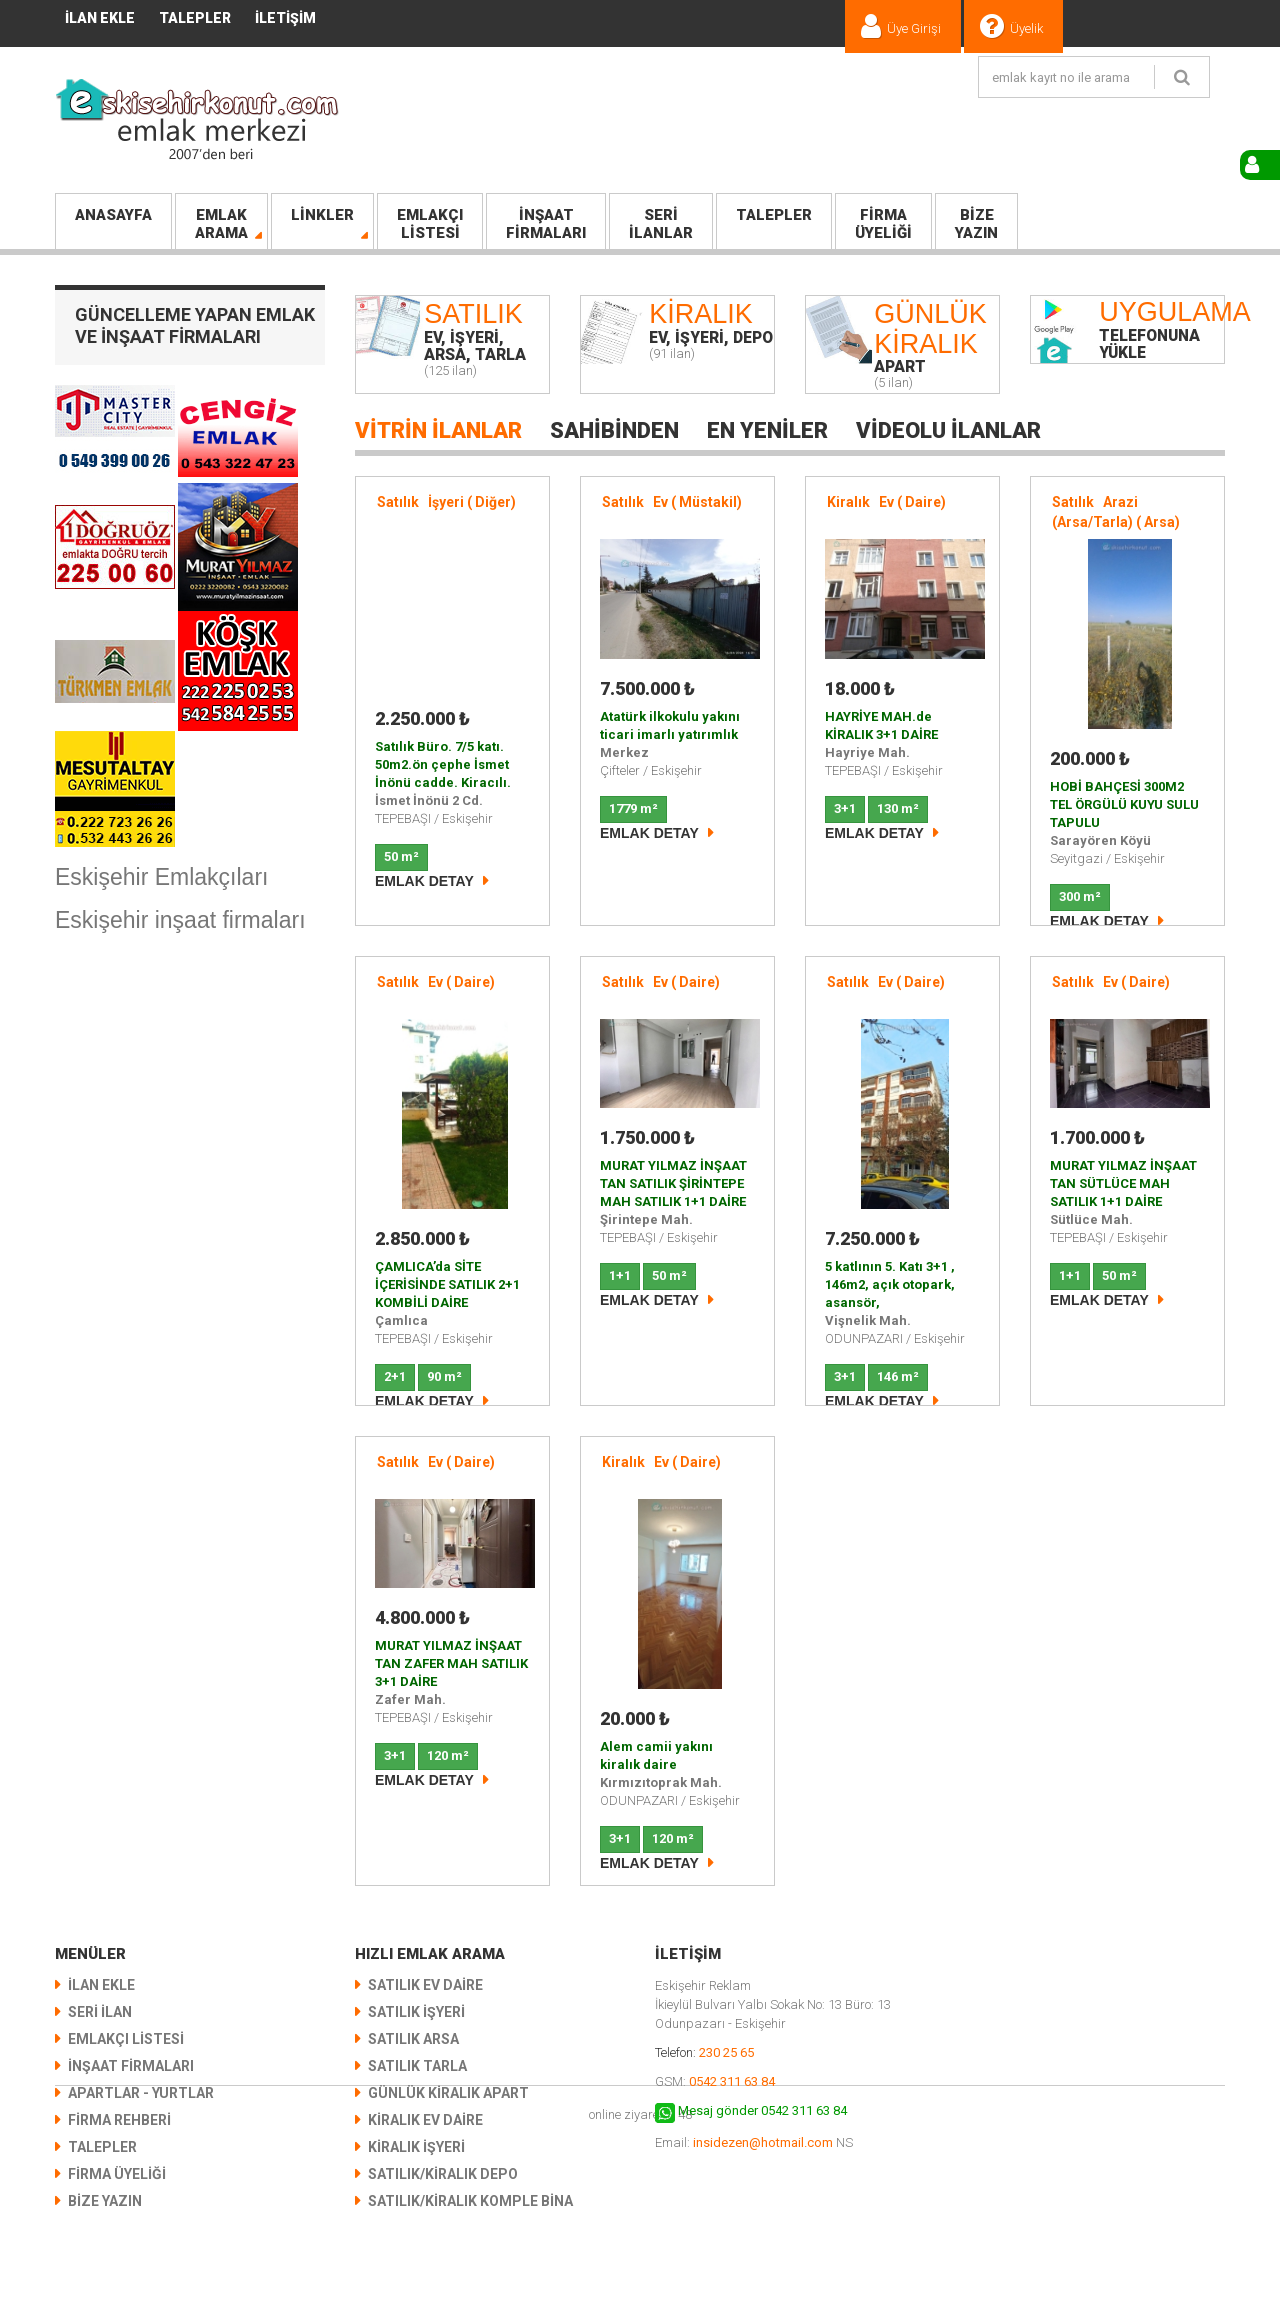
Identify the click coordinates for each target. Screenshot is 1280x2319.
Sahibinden (614, 430)
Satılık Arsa (413, 2039)
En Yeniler (767, 430)
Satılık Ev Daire (425, 1985)
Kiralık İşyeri (416, 2147)
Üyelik (1026, 28)
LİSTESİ (430, 224)
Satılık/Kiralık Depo (443, 2174)
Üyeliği (883, 224)
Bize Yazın (105, 2201)
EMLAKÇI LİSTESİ (126, 2039)
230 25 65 (726, 2052)
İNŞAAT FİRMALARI (131, 2066)
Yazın (976, 224)
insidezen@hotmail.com (763, 2142)
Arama (221, 224)
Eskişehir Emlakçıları (161, 877)
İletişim (285, 18)
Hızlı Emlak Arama (430, 1954)
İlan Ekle (100, 18)
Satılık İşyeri (416, 2012)
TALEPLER (195, 18)
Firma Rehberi (119, 2120)
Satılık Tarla (417, 2066)
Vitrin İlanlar (438, 430)
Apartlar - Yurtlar (141, 2093)
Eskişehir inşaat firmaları (180, 920)
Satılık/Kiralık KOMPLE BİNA (470, 2201)
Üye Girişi (914, 28)
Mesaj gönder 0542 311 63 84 (762, 2110)
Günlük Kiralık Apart (448, 2093)
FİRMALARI (546, 224)
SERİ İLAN (100, 2012)
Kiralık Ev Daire (425, 2120)
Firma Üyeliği (117, 2174)
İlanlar (661, 224)
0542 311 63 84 (732, 2081)
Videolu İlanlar (948, 430)
